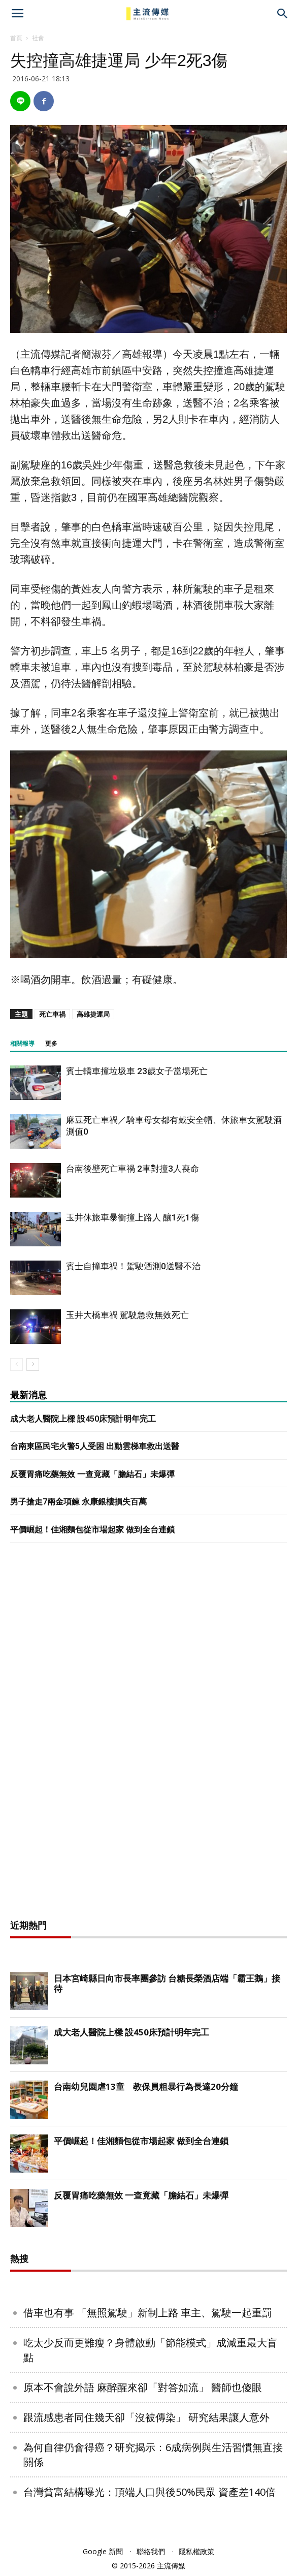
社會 (38, 38)
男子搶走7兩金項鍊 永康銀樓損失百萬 (78, 1501)
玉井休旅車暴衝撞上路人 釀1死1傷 (132, 1217)
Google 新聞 (103, 2551)
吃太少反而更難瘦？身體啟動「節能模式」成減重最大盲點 (150, 2350)
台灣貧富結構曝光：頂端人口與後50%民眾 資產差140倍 (149, 2492)
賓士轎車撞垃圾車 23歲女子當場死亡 (137, 1071)
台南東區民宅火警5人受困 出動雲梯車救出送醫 (94, 1446)
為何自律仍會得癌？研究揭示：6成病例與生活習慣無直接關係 (153, 2454)
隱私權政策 (196, 2551)
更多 (51, 1043)
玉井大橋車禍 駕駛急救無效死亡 (127, 1315)
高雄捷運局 (93, 1014)
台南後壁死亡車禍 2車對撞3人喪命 (132, 1169)
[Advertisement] (149, 1733)
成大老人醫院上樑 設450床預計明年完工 (83, 1419)
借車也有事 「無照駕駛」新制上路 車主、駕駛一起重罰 (147, 2312)
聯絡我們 (151, 2551)
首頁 (16, 38)
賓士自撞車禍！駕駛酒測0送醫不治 (133, 1266)
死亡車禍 (52, 1014)
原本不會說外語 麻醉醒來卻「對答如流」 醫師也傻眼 (142, 2387)
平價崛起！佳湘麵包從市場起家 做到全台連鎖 (92, 1529)
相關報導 (22, 1043)
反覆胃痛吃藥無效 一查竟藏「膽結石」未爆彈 (92, 1474)
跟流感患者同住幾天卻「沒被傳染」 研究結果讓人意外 (146, 2417)
